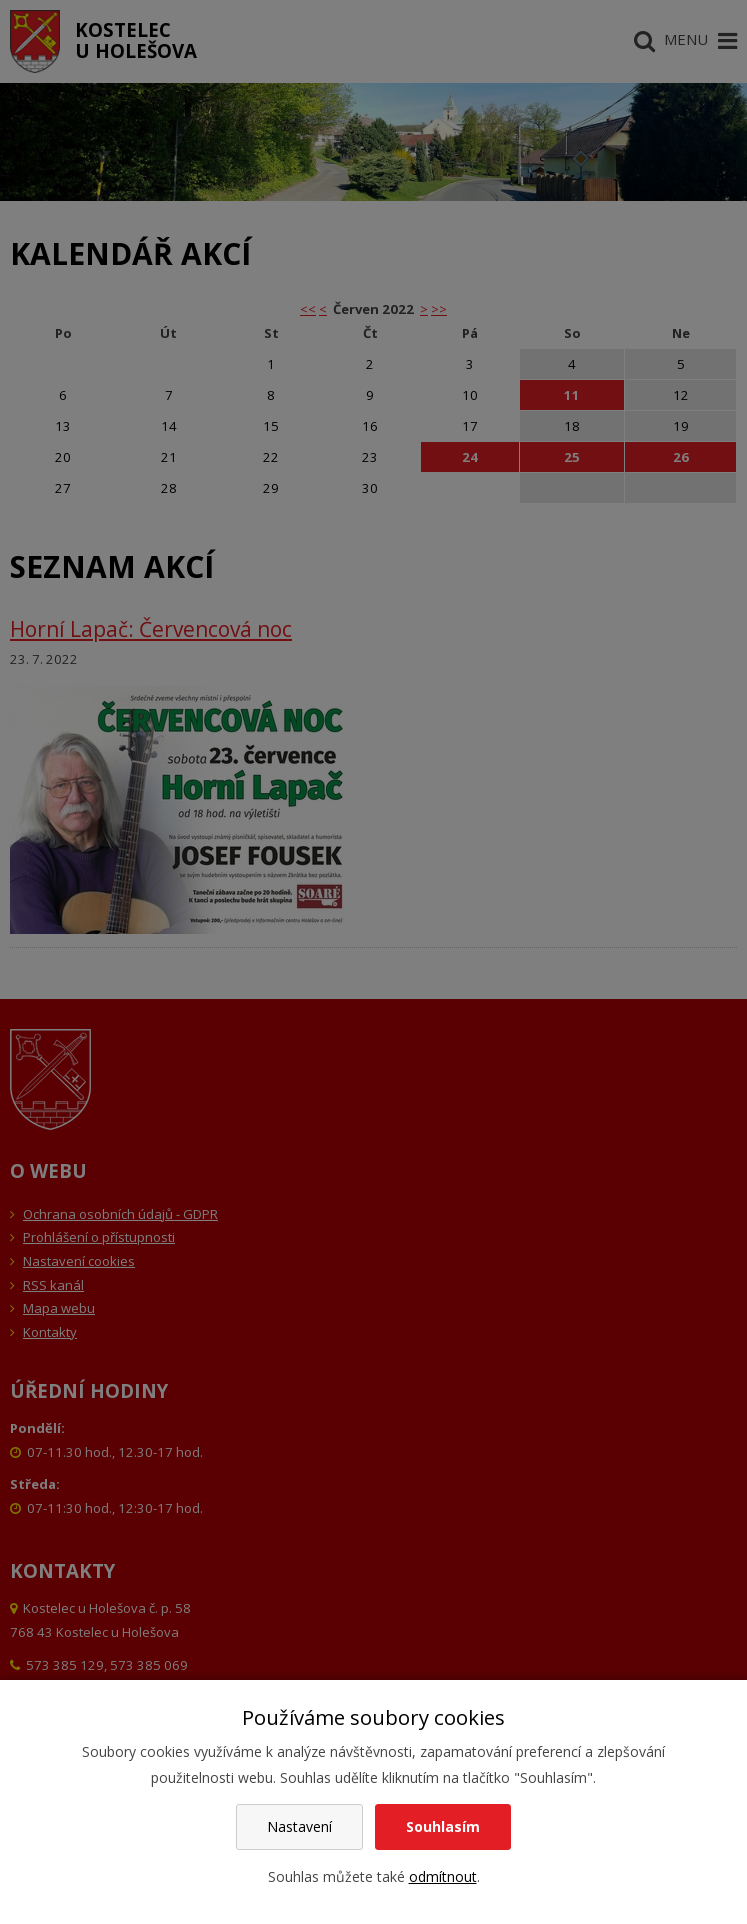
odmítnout (443, 1876)
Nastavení (299, 1826)
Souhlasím (443, 1826)
